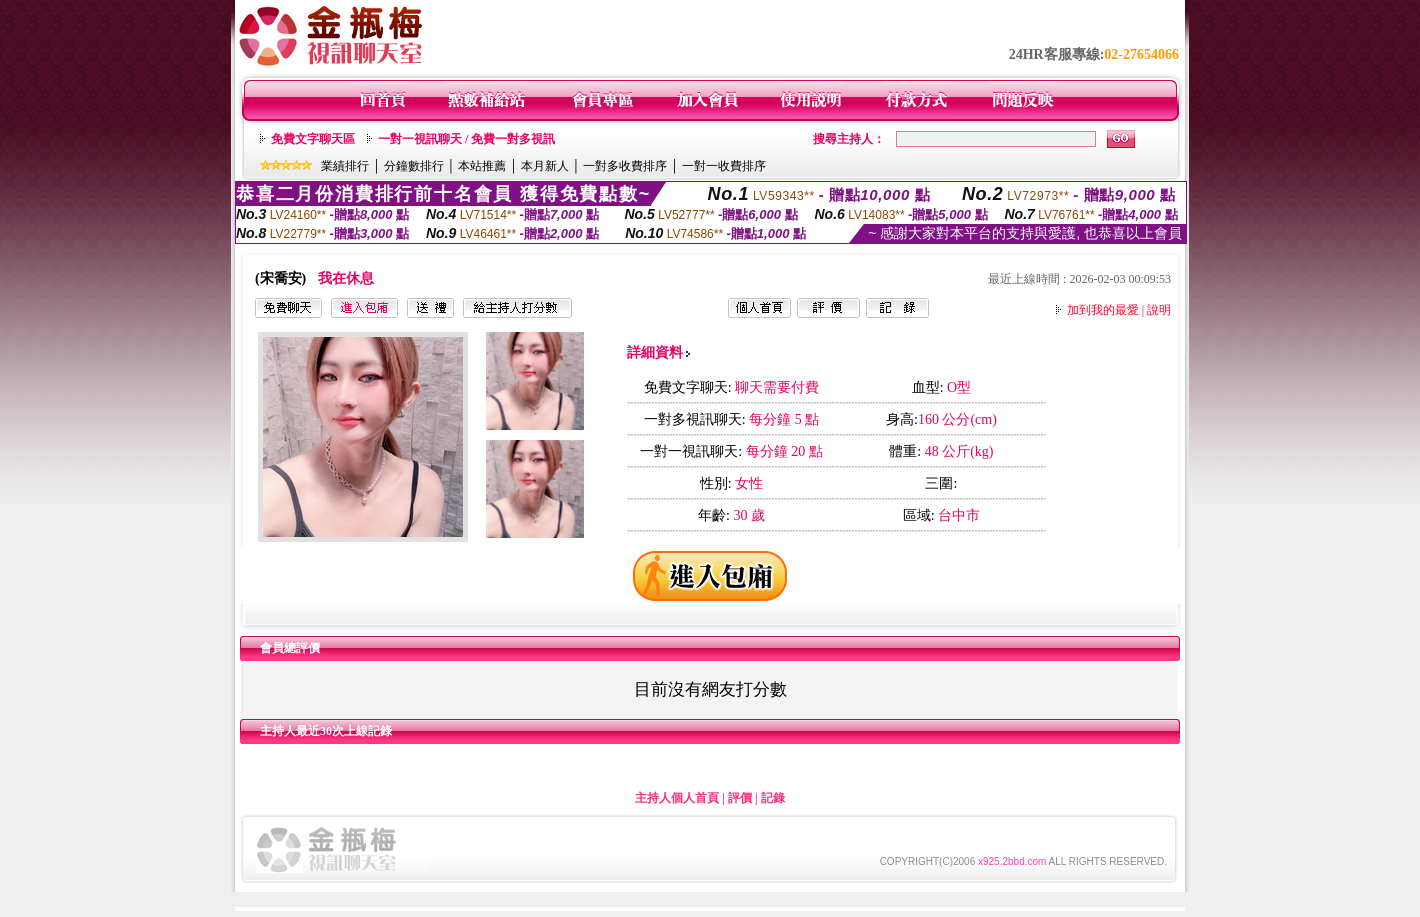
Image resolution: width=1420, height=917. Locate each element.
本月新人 (545, 166)
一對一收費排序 (724, 166)
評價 (740, 798)
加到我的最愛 (1103, 310)
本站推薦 (482, 166)
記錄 (773, 798)
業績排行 (345, 166)
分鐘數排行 (414, 166)
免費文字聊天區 (313, 139)
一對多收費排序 (625, 166)
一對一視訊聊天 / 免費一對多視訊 (466, 139)
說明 (1159, 310)
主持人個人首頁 (677, 798)
